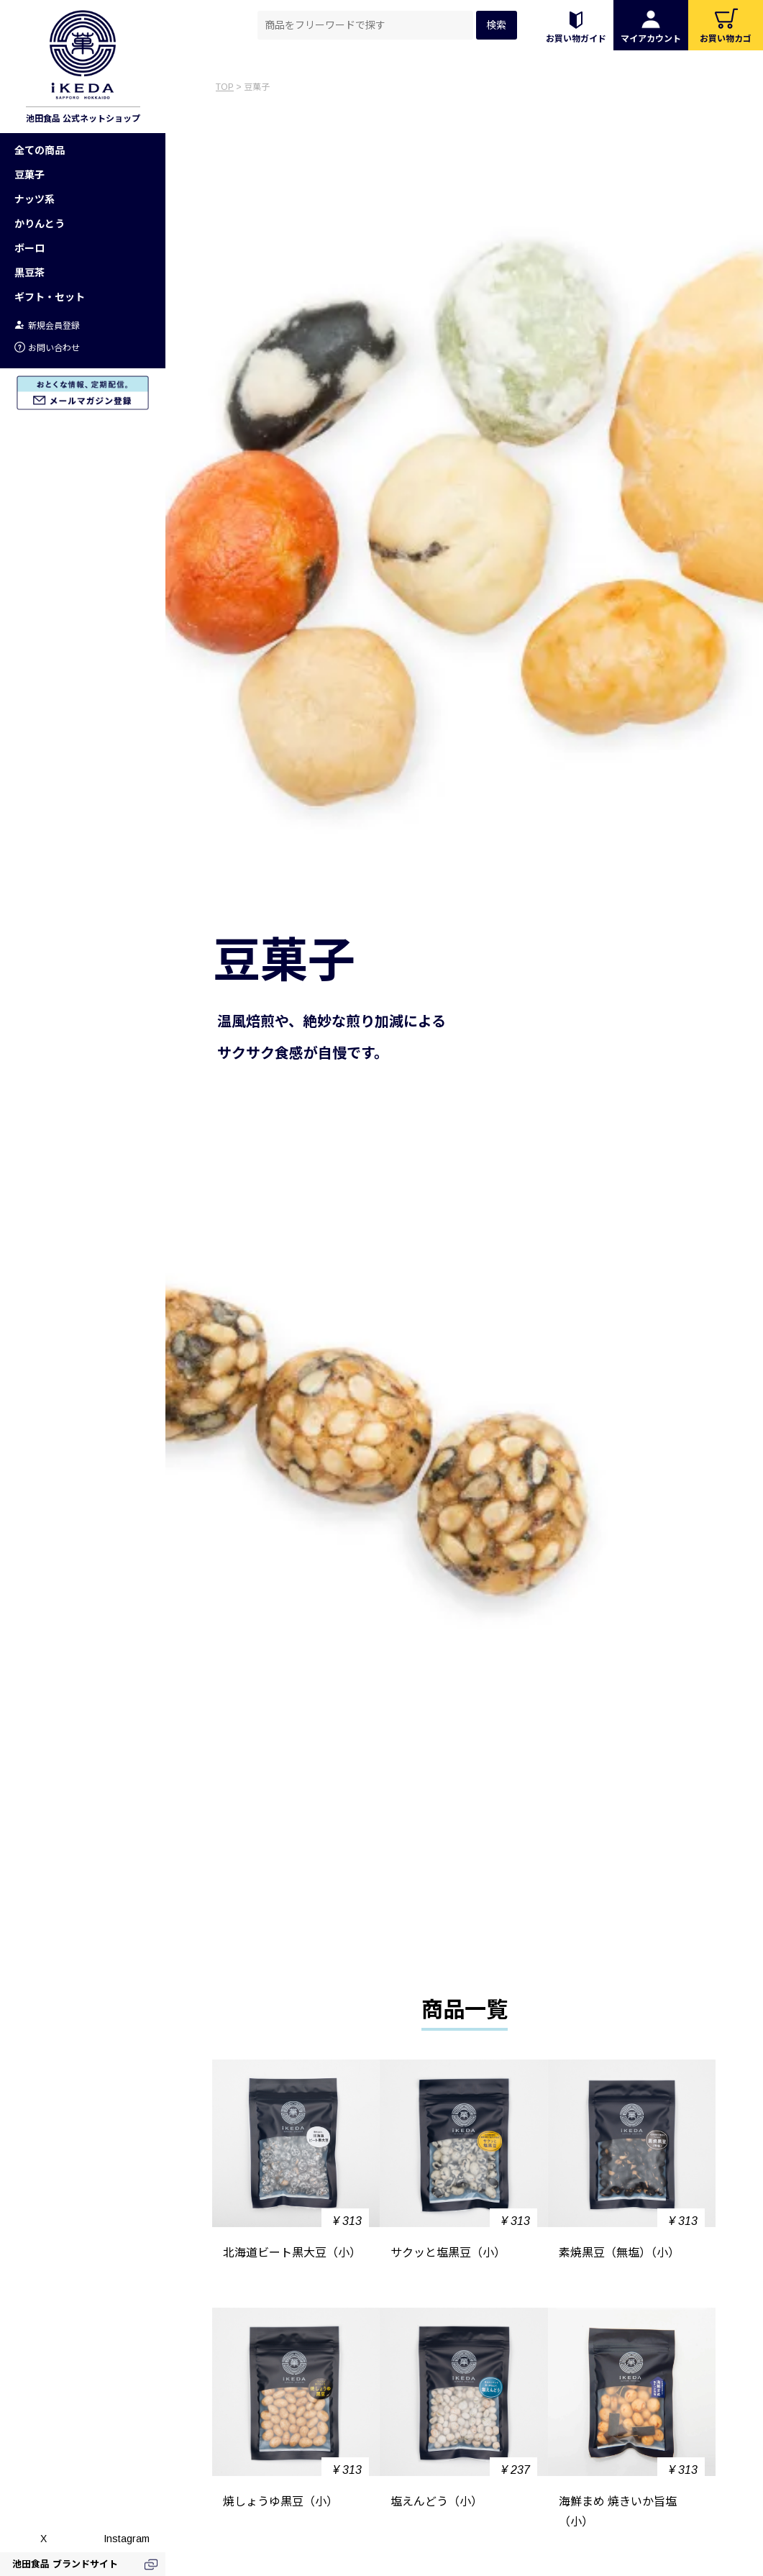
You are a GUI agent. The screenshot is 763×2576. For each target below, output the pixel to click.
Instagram (127, 2538)
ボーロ (29, 248)
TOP (225, 87)
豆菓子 (29, 175)
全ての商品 (39, 150)
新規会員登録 (47, 326)
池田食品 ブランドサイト (65, 2564)
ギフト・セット (49, 297)
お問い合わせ (47, 348)
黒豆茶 (29, 272)
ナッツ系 (34, 199)
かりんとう (39, 223)
